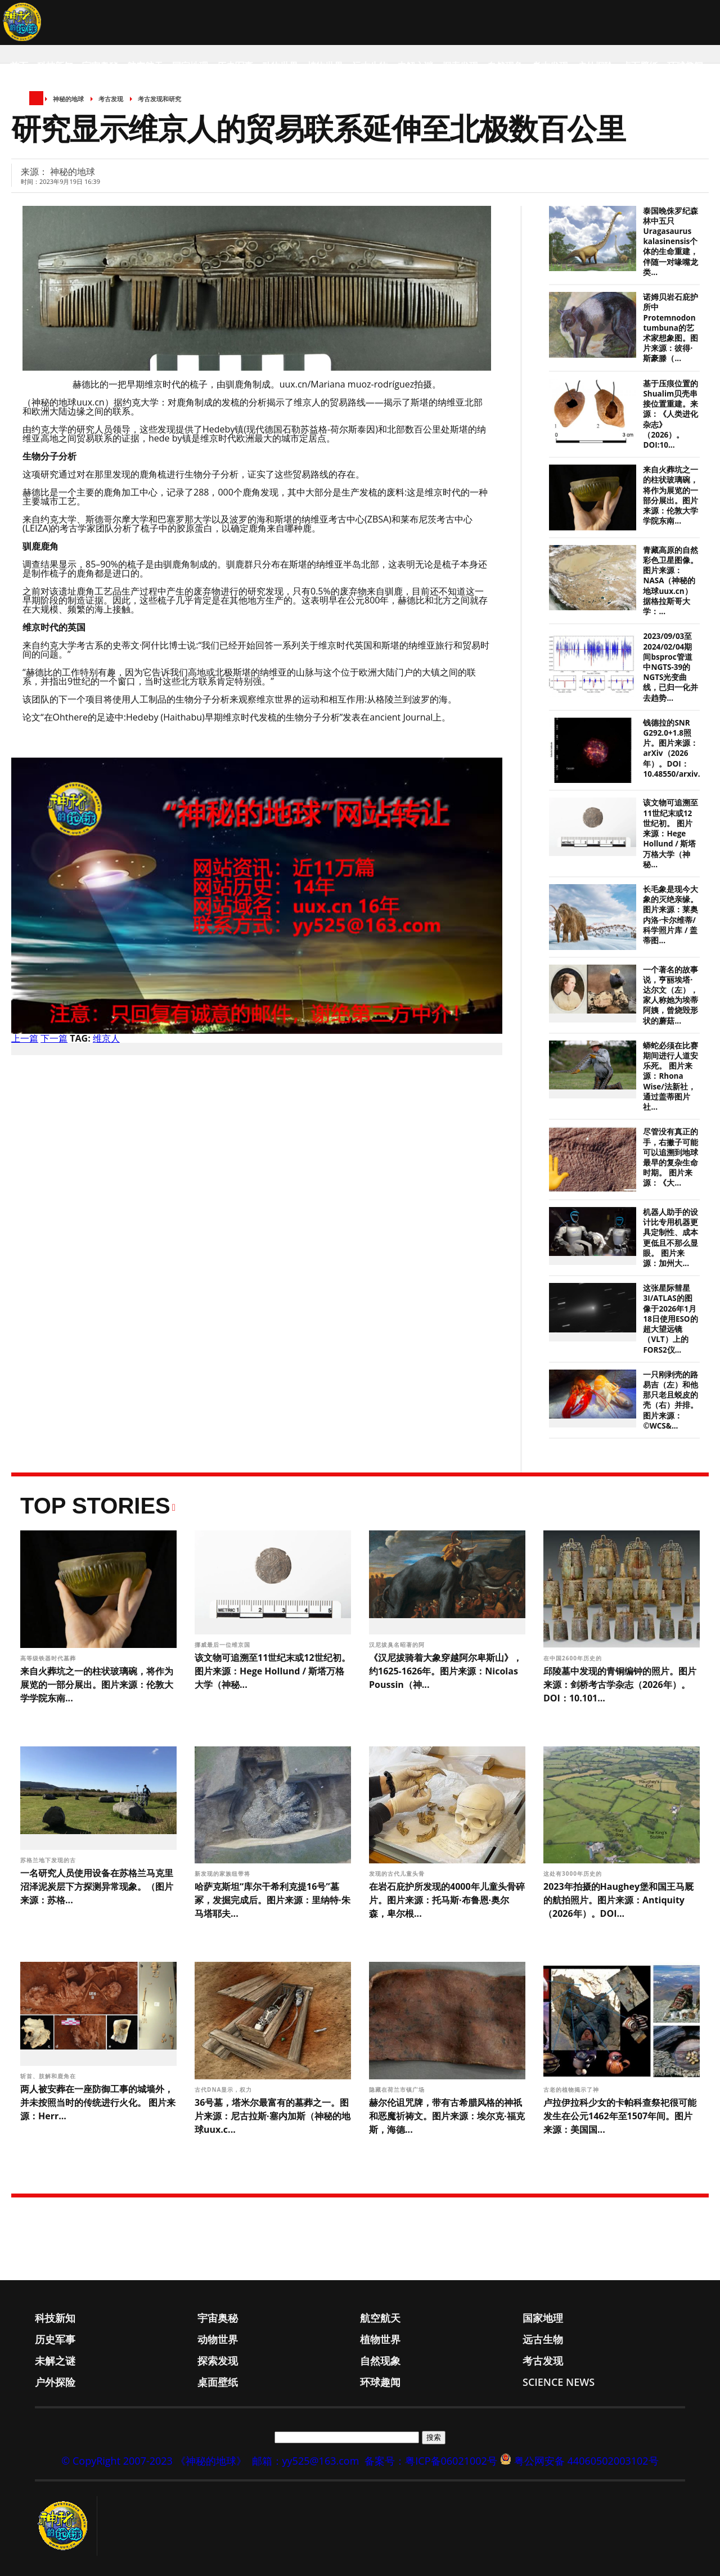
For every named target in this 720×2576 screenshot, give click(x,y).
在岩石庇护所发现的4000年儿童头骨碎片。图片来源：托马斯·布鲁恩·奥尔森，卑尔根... (447, 1900)
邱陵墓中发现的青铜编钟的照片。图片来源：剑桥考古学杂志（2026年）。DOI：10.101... (619, 1684)
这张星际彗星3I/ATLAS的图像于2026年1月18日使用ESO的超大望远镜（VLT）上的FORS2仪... (670, 1318)
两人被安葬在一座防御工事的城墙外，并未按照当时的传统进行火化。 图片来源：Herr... (98, 2102)
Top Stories (95, 1505)
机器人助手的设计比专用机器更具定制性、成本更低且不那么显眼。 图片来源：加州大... (670, 1237)
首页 (19, 66)
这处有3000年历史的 (573, 1873)
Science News (42, 111)
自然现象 (505, 66)
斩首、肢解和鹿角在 (49, 2076)
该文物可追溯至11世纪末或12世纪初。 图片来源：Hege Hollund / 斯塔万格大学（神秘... (670, 833)
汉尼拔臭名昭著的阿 (398, 1645)
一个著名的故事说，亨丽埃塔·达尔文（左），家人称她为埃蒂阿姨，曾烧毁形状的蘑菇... (670, 995)
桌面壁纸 (640, 66)
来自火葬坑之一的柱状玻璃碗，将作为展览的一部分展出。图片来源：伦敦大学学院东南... (670, 495)
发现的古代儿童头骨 (398, 1873)
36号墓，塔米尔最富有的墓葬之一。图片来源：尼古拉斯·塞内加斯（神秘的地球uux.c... (272, 2116)
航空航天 (145, 66)
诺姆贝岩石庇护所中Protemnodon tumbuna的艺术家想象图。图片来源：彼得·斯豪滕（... (670, 327)
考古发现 (550, 66)
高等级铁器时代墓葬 (49, 1658)
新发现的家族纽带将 (224, 1873)
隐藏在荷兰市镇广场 (398, 2089)
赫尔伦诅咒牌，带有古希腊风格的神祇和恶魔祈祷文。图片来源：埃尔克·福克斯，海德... (447, 2116)
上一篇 (24, 1038)
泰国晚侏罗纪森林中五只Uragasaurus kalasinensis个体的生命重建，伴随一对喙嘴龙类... (670, 241)
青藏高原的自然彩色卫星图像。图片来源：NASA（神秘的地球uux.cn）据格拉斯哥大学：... (670, 580)
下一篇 (54, 1038)
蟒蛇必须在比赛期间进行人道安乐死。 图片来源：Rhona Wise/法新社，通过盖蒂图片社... (670, 1076)
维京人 (106, 1038)
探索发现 (460, 66)
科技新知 (55, 66)
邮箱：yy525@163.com (305, 2460)
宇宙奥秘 (100, 66)
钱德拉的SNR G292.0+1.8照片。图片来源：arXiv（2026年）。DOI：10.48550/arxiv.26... (679, 748)
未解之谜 (415, 66)
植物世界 (325, 66)
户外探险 (595, 66)
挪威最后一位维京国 (224, 1645)
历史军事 (235, 66)
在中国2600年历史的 (573, 1658)
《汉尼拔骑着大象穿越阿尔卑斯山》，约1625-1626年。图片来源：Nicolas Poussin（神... (445, 1671)
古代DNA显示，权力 (224, 2089)
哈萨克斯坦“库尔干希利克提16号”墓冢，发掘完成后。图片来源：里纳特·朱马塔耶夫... (272, 1900)
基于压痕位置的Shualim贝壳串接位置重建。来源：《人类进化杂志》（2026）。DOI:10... (670, 414)
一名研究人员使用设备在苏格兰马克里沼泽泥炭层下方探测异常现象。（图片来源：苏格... (96, 1886)
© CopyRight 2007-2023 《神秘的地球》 (153, 2460)
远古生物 (370, 66)
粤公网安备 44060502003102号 (586, 2460)
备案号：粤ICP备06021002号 (430, 2460)
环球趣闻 (685, 66)
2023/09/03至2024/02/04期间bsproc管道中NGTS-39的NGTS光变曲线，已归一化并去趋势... (670, 666)
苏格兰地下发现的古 (49, 1860)
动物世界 (280, 66)
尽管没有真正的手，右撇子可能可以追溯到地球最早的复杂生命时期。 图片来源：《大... (670, 1157)
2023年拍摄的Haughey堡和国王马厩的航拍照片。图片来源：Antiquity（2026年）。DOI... (618, 1900)
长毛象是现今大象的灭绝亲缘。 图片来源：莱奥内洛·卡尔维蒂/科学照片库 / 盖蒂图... (670, 914)
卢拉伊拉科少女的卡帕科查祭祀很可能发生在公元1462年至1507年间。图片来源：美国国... (619, 2116)
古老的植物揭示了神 (572, 2089)
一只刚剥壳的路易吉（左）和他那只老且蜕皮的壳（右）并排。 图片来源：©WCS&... (670, 1400)
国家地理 (190, 66)
